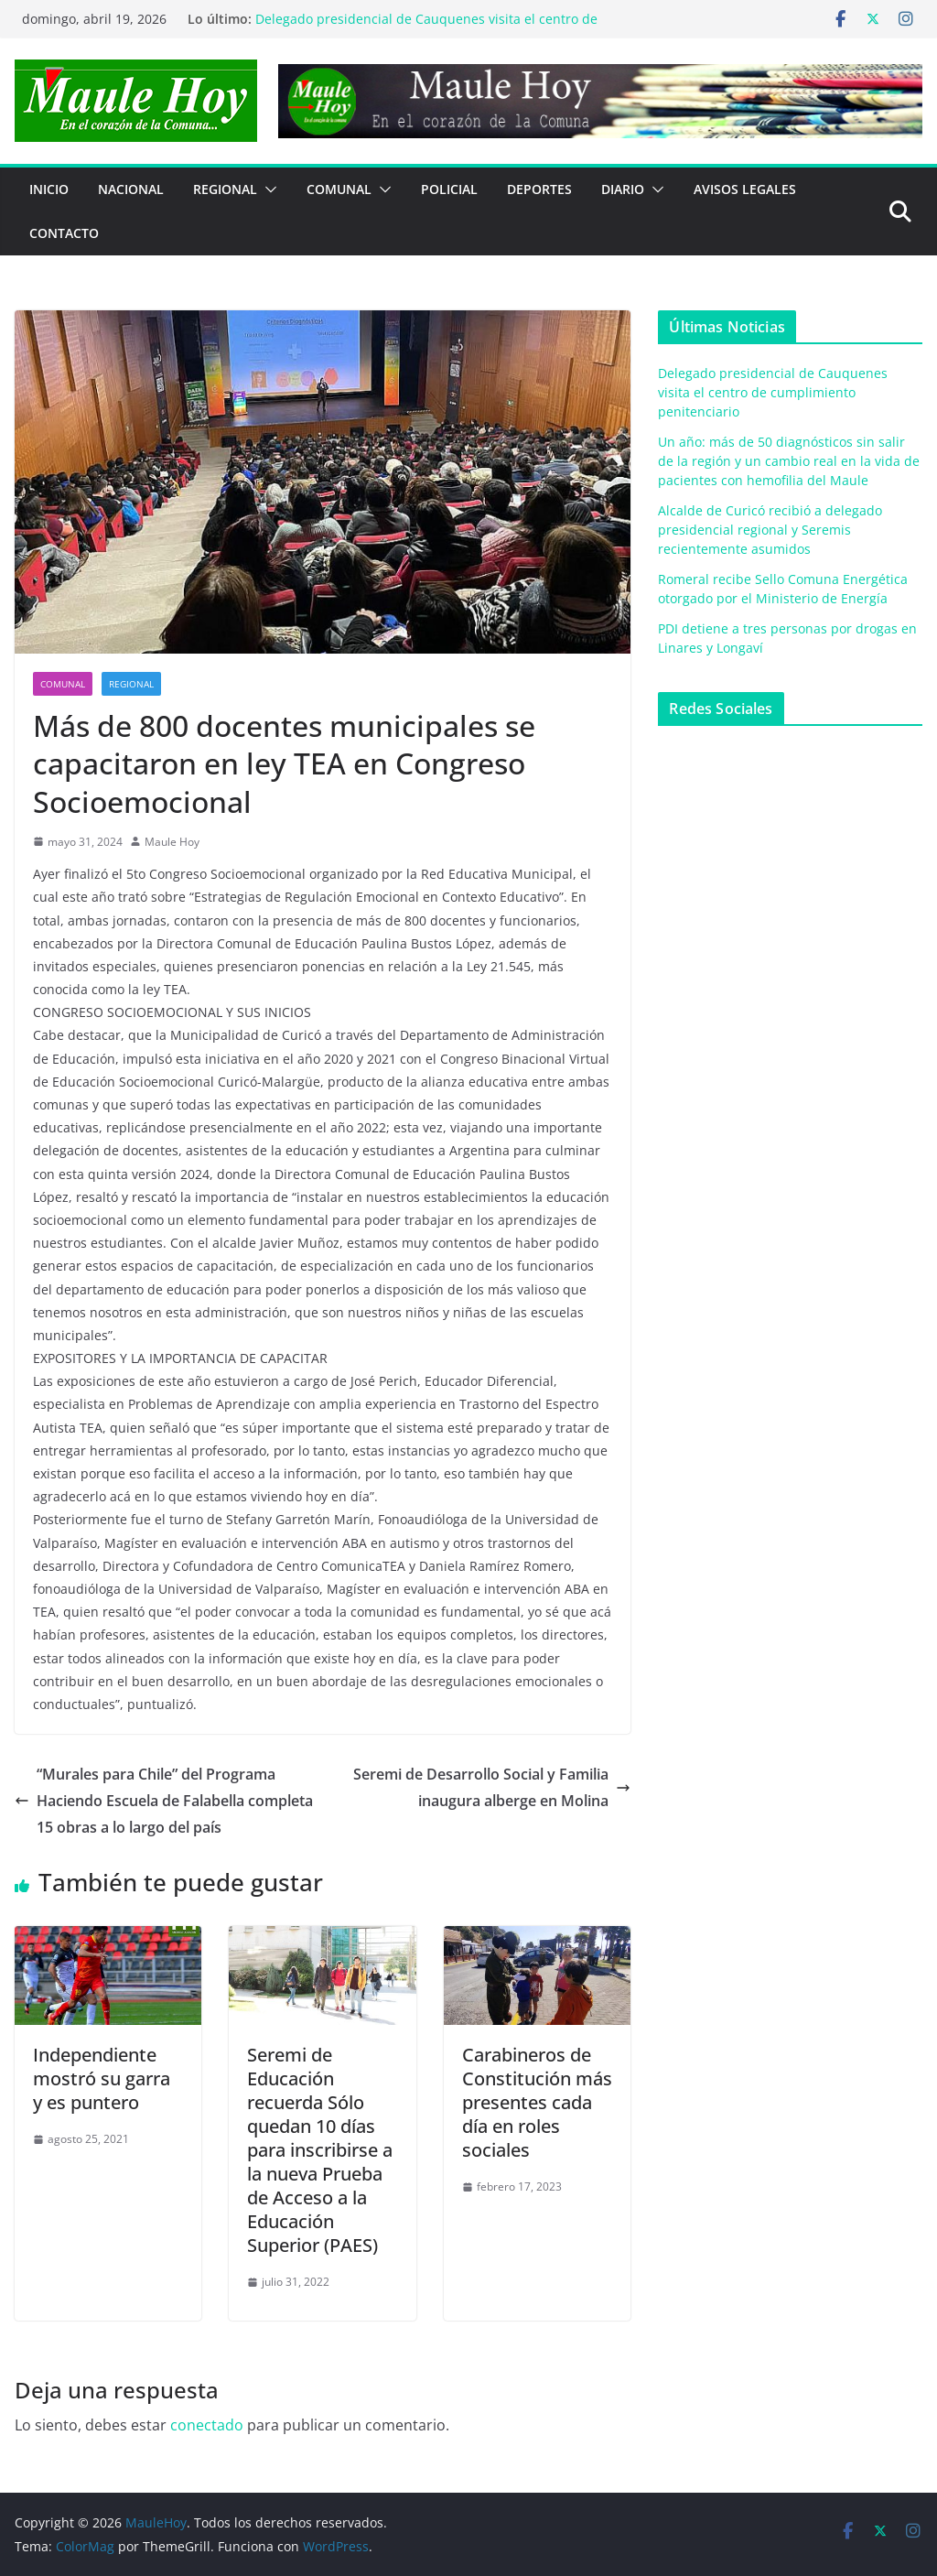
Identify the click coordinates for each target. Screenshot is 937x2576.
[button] (267, 189)
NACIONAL (131, 189)
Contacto (64, 233)
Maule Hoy (172, 842)
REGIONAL (225, 189)
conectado (206, 2425)
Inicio (49, 189)
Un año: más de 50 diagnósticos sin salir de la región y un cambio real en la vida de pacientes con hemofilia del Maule (789, 461)
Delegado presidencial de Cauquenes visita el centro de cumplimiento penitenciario (773, 392)
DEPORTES (539, 189)
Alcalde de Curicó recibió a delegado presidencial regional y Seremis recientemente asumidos (770, 529)
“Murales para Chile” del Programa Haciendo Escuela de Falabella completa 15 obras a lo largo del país (164, 1800)
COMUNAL (339, 189)
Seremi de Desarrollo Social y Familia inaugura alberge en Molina (491, 1787)
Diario (622, 189)
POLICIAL (449, 189)
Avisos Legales (745, 189)
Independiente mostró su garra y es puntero (101, 2078)
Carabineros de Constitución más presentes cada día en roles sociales (537, 2102)
